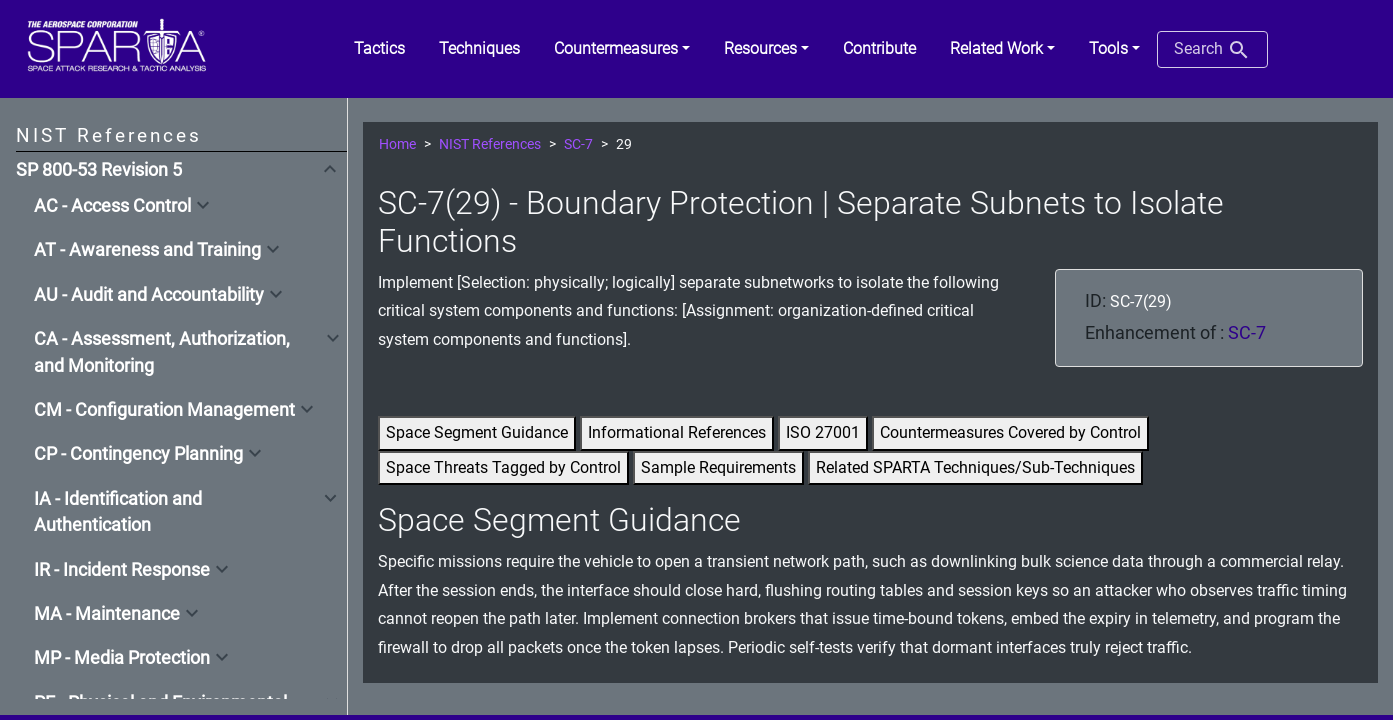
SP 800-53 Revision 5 (99, 170)
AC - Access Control (112, 206)
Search (1212, 50)
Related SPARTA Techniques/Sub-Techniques (975, 467)
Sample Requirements (718, 467)
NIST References (490, 144)
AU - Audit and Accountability (149, 295)
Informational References (677, 432)
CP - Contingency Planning (138, 454)
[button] (622, 49)
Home (397, 144)
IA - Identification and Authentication (118, 512)
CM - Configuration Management (164, 410)
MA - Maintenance (107, 614)
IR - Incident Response (122, 570)
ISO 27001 (823, 432)
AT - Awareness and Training (147, 250)
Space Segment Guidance (477, 432)
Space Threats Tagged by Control (503, 467)
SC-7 (578, 144)
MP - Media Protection (122, 658)
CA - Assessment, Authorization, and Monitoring (162, 352)
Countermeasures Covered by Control (1010, 432)
